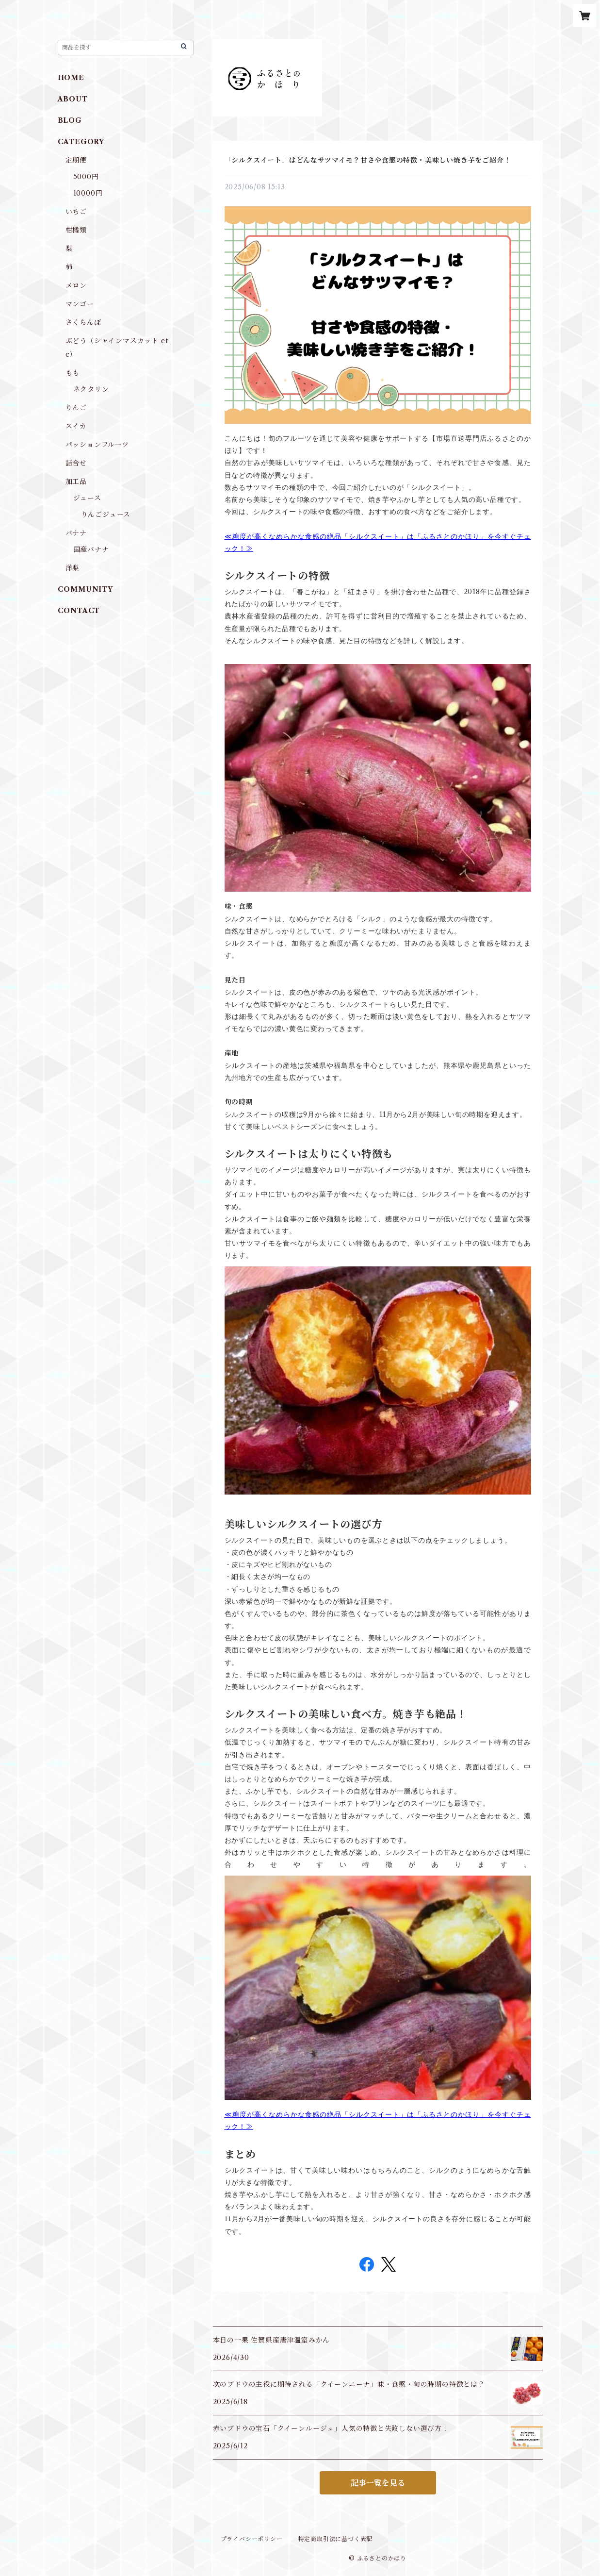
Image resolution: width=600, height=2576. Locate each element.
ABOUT (73, 99)
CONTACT (79, 610)
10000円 (88, 193)
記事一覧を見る (378, 2483)
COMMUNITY (85, 589)
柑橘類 (76, 230)
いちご (76, 211)
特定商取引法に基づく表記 (335, 2539)
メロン (76, 285)
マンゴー (79, 303)
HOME (71, 77)
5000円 (86, 176)
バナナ (76, 533)
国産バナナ (91, 549)
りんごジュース (106, 514)
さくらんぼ (83, 322)
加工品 (76, 481)
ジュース (87, 498)
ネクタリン (91, 389)
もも (72, 372)
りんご (76, 407)
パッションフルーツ (97, 444)
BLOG (70, 120)
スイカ (76, 426)
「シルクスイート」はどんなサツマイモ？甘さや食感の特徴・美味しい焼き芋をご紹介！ (368, 160)
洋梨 (72, 568)
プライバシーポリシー (252, 2539)
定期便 (76, 160)
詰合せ (76, 463)
